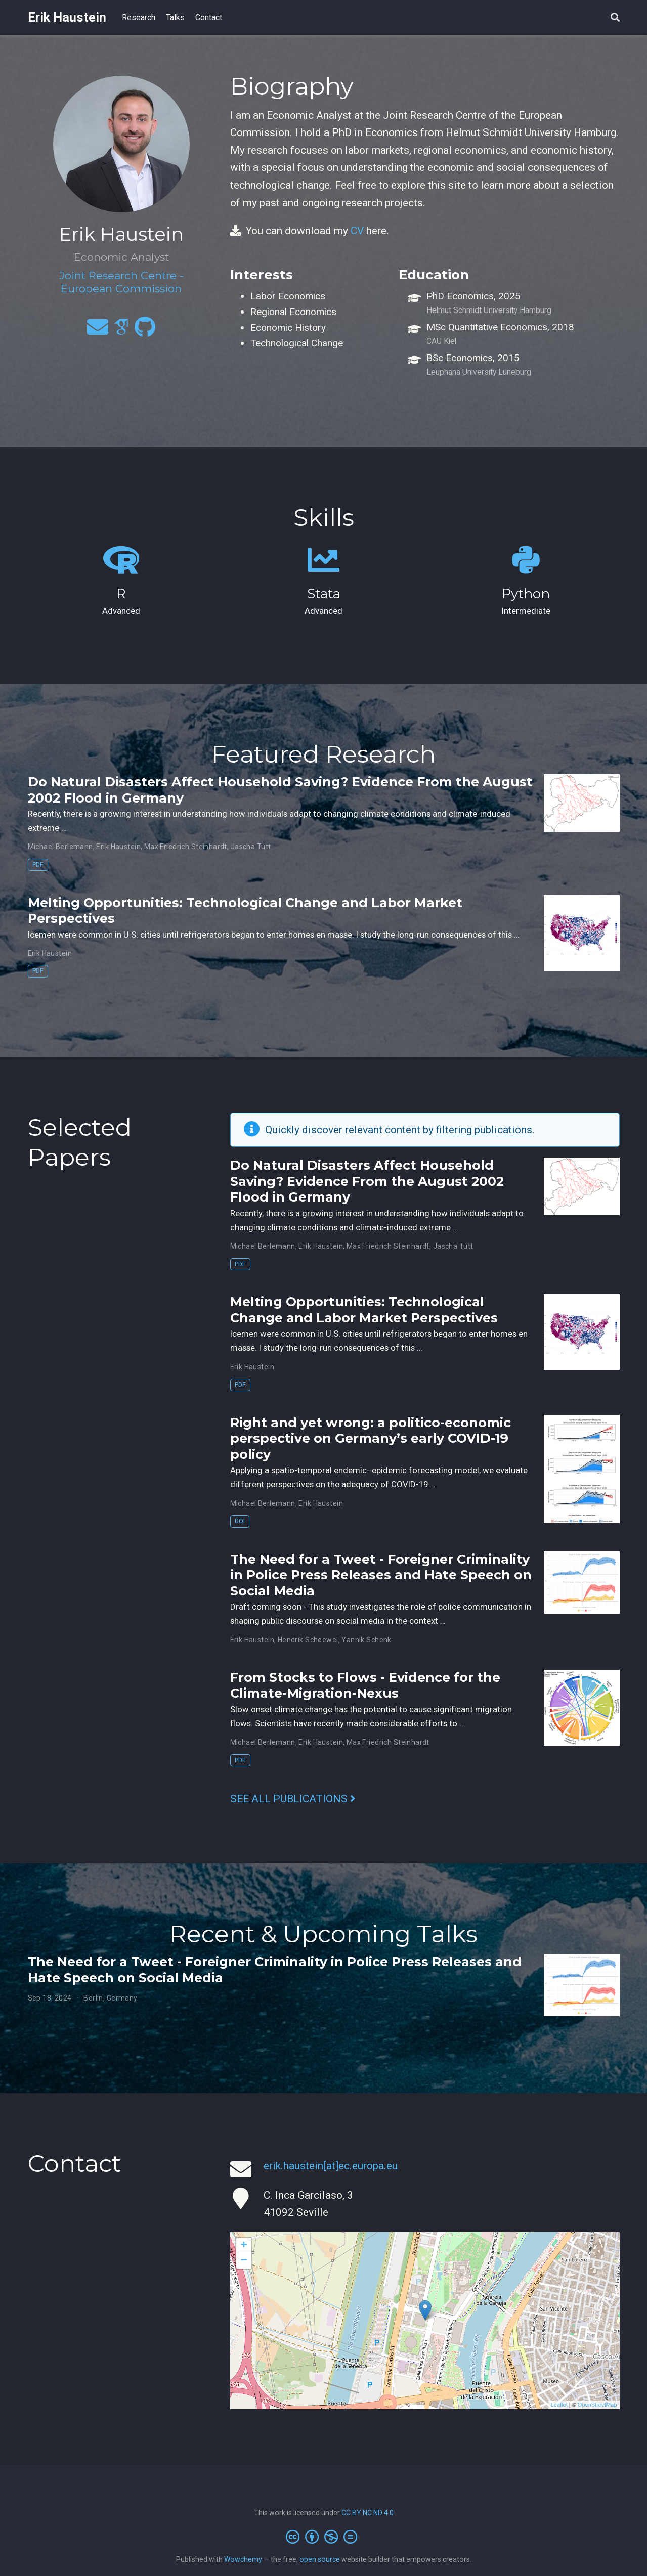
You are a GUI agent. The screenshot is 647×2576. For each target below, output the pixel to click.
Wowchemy (243, 2559)
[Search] (615, 18)
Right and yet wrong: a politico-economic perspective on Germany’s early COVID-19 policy (370, 1438)
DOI (240, 1521)
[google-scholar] (121, 331)
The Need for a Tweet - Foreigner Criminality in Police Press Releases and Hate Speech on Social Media (381, 1574)
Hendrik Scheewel (308, 1640)
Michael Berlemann (60, 846)
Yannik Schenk (366, 1640)
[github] (145, 331)
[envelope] (97, 331)
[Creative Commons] (323, 2536)
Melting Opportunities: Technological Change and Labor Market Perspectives (364, 1309)
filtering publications (484, 1130)
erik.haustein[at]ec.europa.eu (331, 2166)
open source (319, 2559)
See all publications (293, 1799)
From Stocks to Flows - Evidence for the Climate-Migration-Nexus (365, 1685)
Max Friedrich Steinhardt (185, 846)
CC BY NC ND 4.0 (367, 2513)
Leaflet (559, 2405)
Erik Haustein (67, 17)
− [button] (243, 2261)
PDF (38, 864)
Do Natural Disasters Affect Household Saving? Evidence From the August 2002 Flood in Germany (367, 1181)
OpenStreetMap (597, 2405)
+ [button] (243, 2245)
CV (357, 231)
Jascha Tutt (251, 846)
